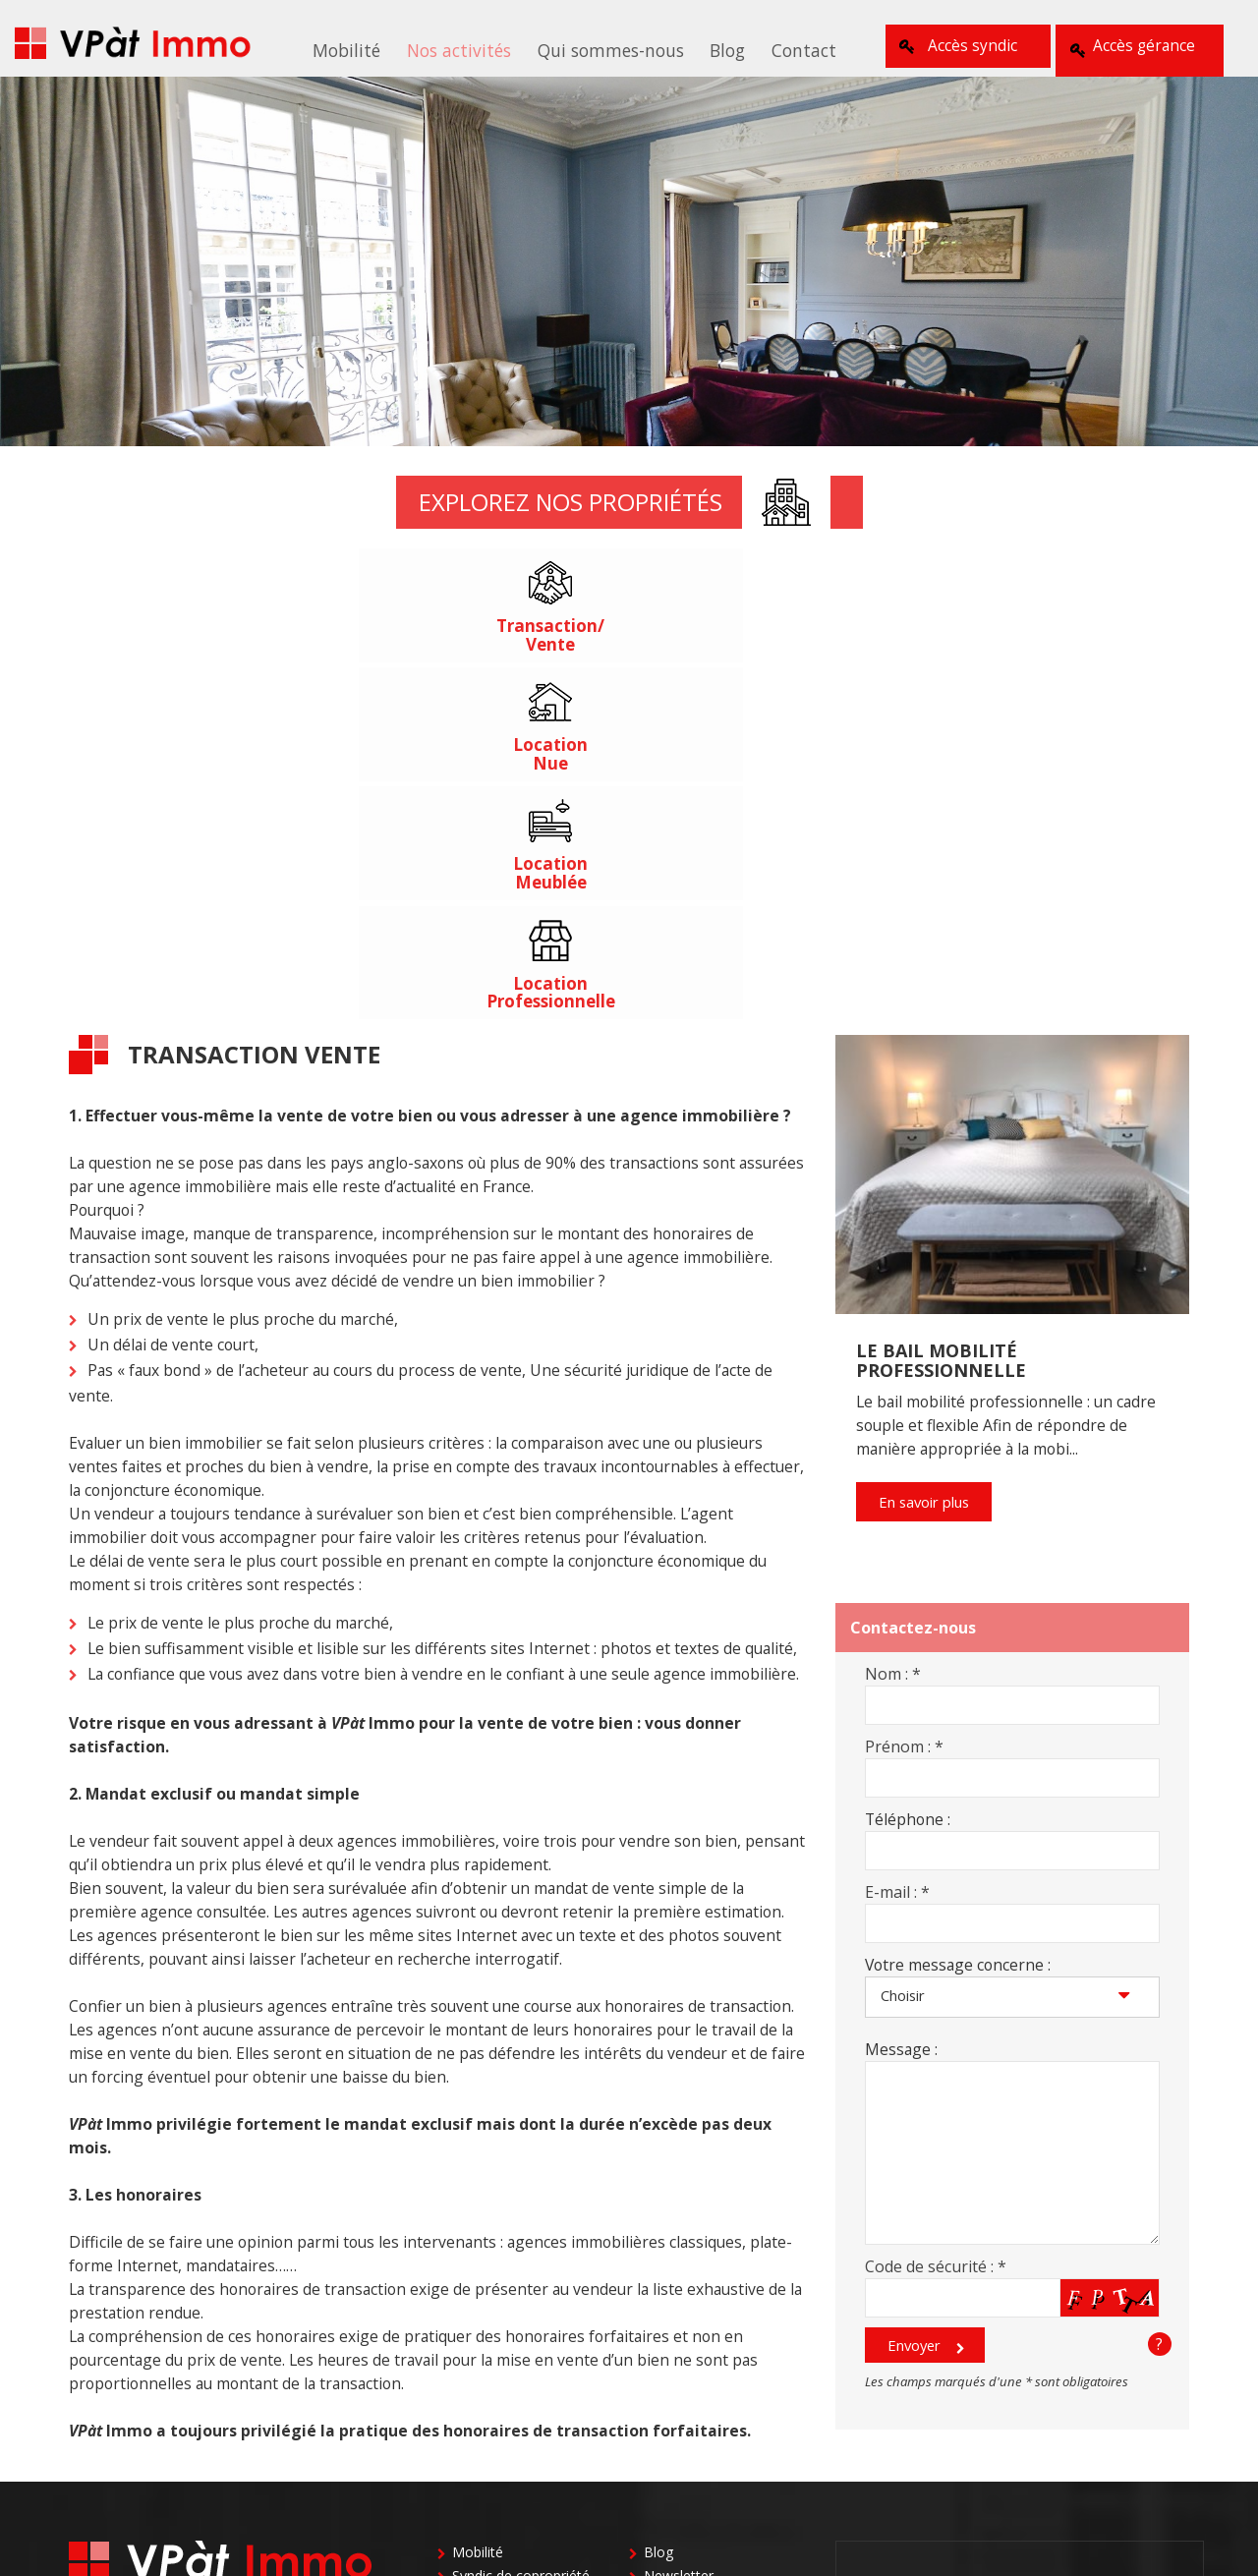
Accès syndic (956, 46)
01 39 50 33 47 (1083, 2320)
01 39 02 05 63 (1020, 2233)
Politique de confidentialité (728, 2418)
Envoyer (914, 2002)
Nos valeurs (490, 2394)
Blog (715, 47)
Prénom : (904, 1400)
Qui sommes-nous (607, 47)
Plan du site (680, 2371)
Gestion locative (695, 2276)
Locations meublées (516, 2253)
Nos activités (467, 47)
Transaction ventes (513, 2276)
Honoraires (487, 2442)
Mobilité (365, 47)
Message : (901, 1703)
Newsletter (679, 2229)
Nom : (893, 1328)
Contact (782, 47)
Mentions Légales (700, 2394)
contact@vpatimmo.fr (148, 2289)
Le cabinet (485, 2371)
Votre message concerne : (958, 1619)
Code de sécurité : (935, 1920)
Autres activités (692, 2300)
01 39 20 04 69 (1101, 2355)
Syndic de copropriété (521, 2229)
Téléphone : (907, 1473)
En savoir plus (927, 1158)
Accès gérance (1140, 46)
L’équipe (478, 2418)
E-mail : (897, 1546)
